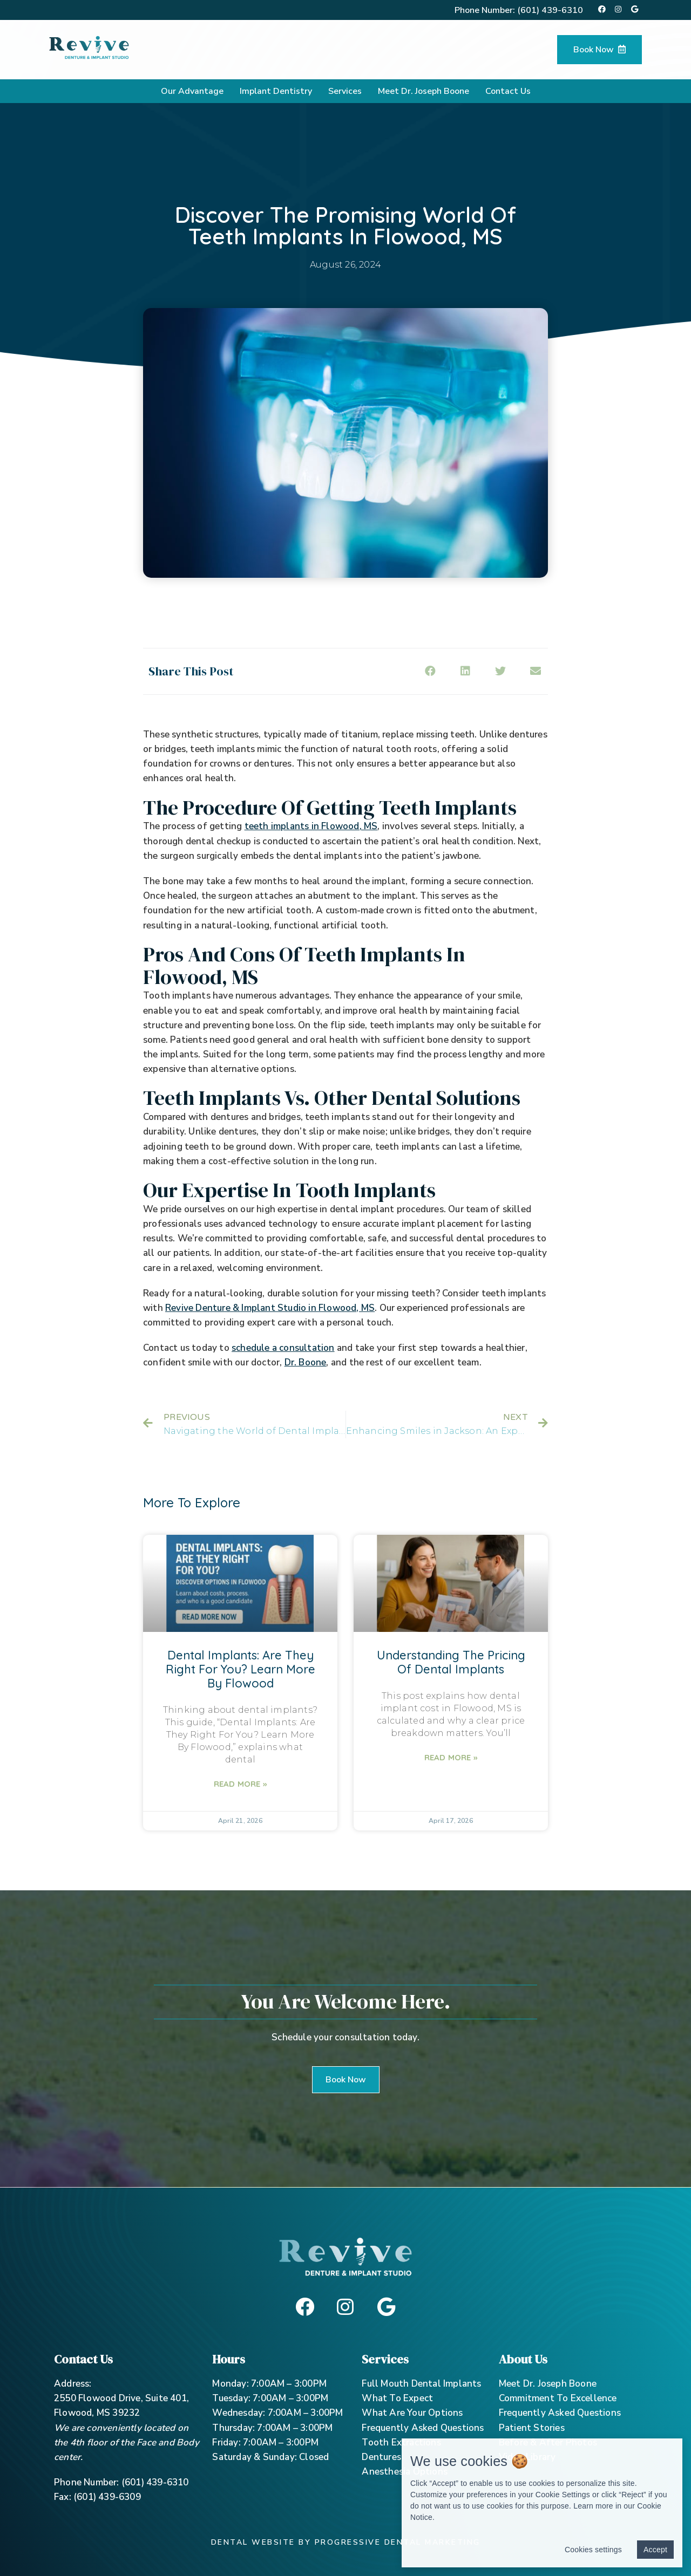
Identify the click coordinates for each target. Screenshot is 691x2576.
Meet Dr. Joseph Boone (423, 91)
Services (345, 91)
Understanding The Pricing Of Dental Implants (451, 1662)
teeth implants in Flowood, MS (311, 826)
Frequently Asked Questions (423, 2428)
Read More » (240, 1784)
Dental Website (253, 2542)
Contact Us (508, 91)
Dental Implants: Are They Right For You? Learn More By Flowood (240, 1669)
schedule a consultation (283, 1348)
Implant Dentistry (276, 91)
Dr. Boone (305, 1362)
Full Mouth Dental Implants (421, 2383)
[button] (346, 2079)
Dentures (381, 2457)
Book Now (599, 50)
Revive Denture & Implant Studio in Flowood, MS (270, 1308)
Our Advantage (192, 91)
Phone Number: (519, 10)
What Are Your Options (412, 2413)
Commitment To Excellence (558, 2398)
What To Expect (397, 2398)
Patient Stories (532, 2428)
